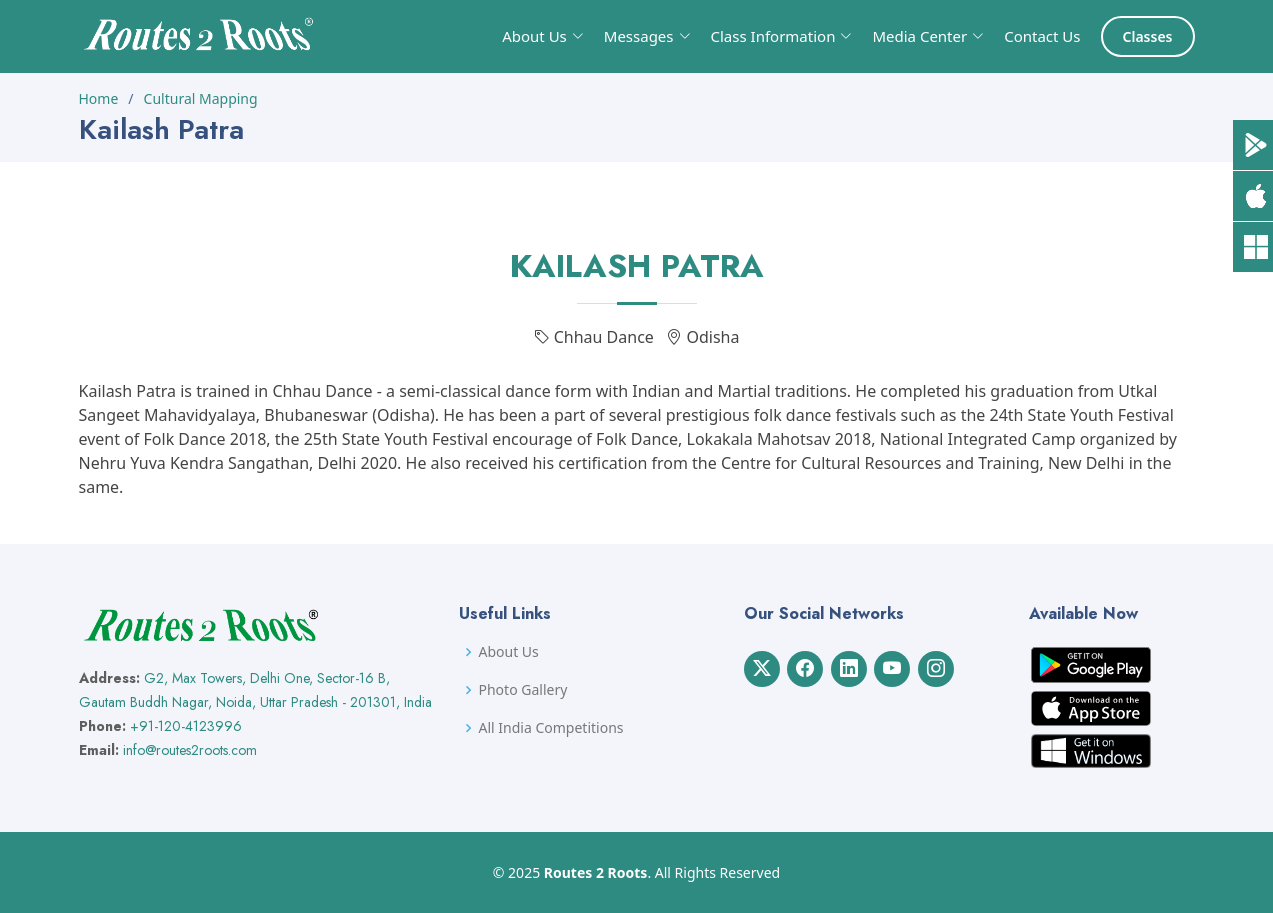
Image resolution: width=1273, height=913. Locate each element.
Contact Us (1042, 36)
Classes (1148, 36)
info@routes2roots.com (190, 750)
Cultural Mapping (201, 98)
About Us (509, 652)
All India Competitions (551, 728)
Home (99, 98)
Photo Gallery (523, 690)
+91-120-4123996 (186, 726)
